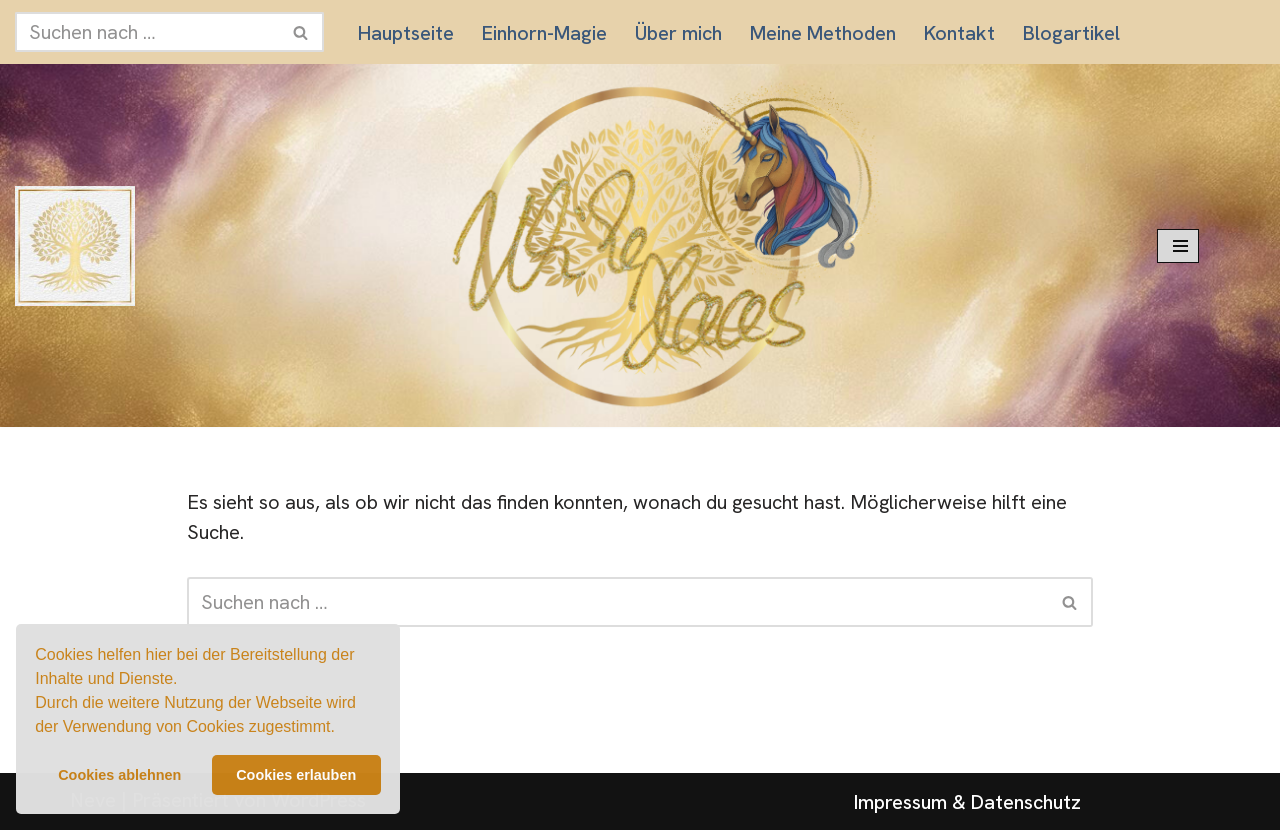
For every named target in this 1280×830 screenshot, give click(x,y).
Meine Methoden (823, 33)
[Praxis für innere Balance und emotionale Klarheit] (75, 246)
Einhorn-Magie (544, 33)
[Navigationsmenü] (1178, 246)
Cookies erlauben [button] (296, 775)
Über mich (678, 33)
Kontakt (959, 33)
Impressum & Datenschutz (967, 802)
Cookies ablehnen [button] (119, 775)
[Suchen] (147, 32)
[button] (342, 729)
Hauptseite (406, 33)
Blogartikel (1071, 33)
